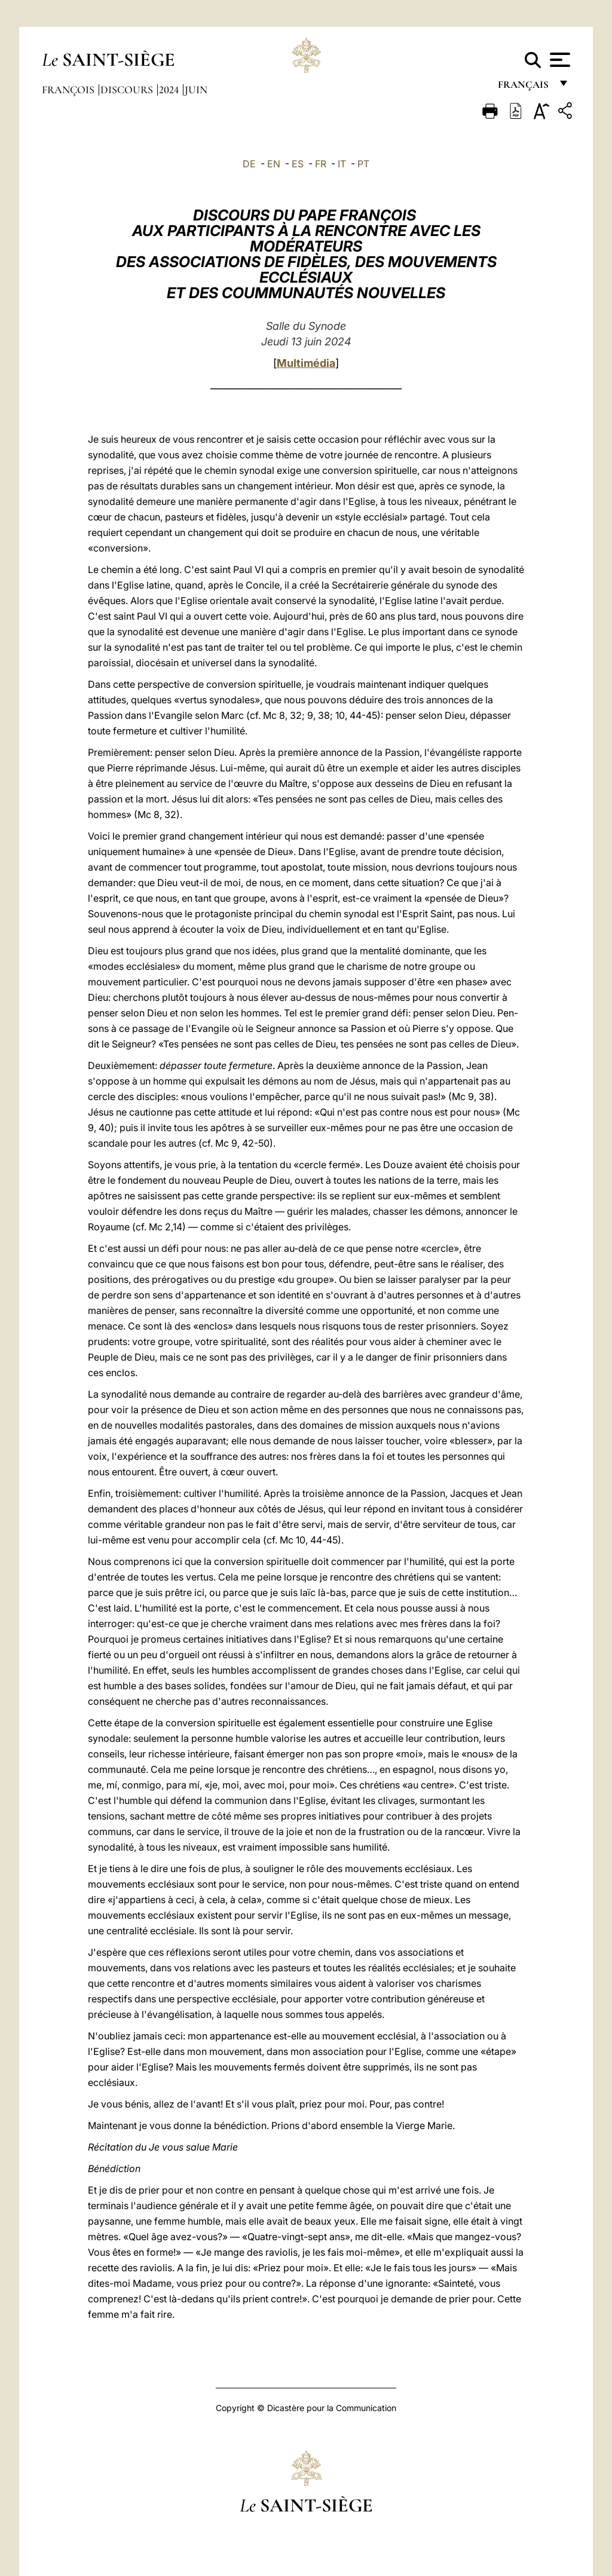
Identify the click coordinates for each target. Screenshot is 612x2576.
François (69, 89)
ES (298, 164)
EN (273, 164)
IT (342, 164)
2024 (170, 89)
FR (320, 164)
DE (249, 164)
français (524, 88)
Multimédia (306, 363)
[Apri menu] (558, 60)
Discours (127, 89)
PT (363, 164)
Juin (196, 89)
